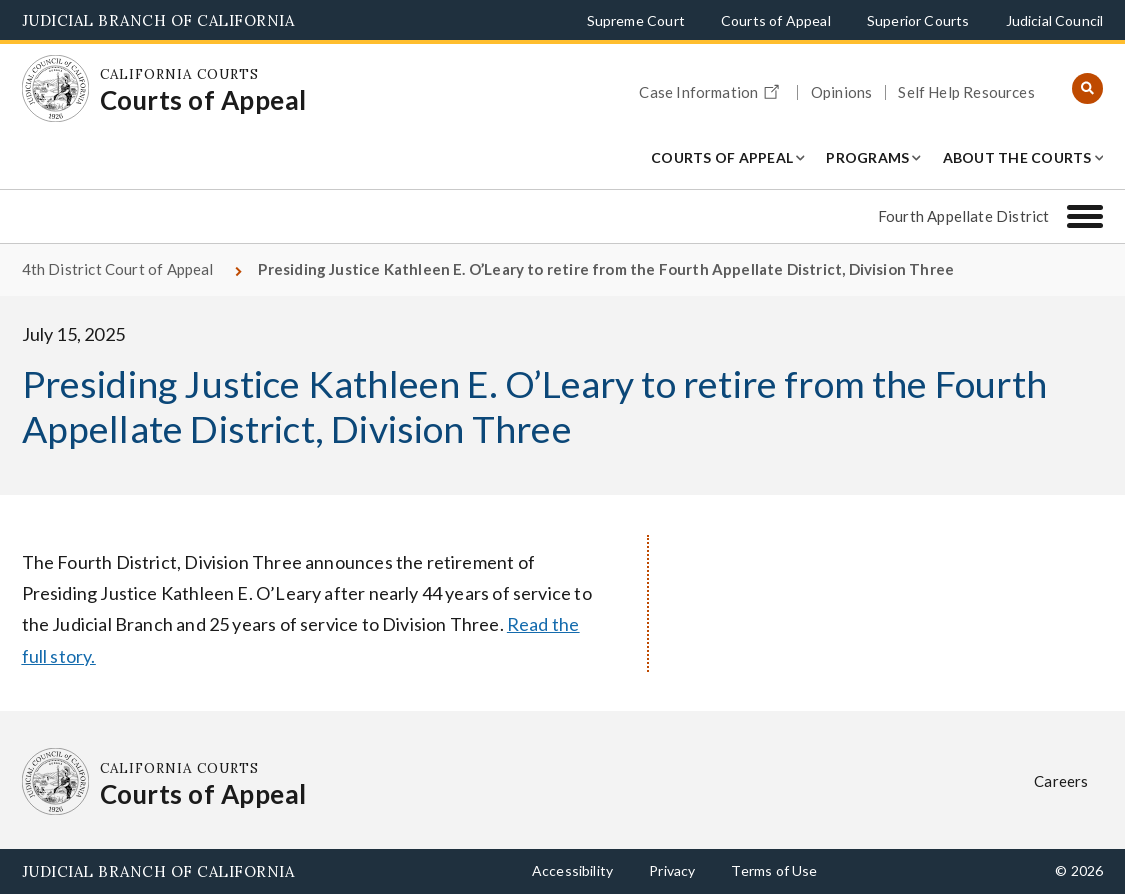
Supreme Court (636, 20)
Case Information (712, 89)
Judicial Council (1055, 20)
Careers (1061, 781)
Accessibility (572, 870)
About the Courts (1017, 157)
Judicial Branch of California (158, 20)
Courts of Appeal (776, 20)
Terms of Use (774, 870)
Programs (867, 157)
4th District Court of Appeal (118, 269)
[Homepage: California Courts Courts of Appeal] (56, 89)
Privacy (672, 870)
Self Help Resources (966, 92)
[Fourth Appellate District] (1085, 216)
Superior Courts (918, 20)
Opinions (841, 92)
